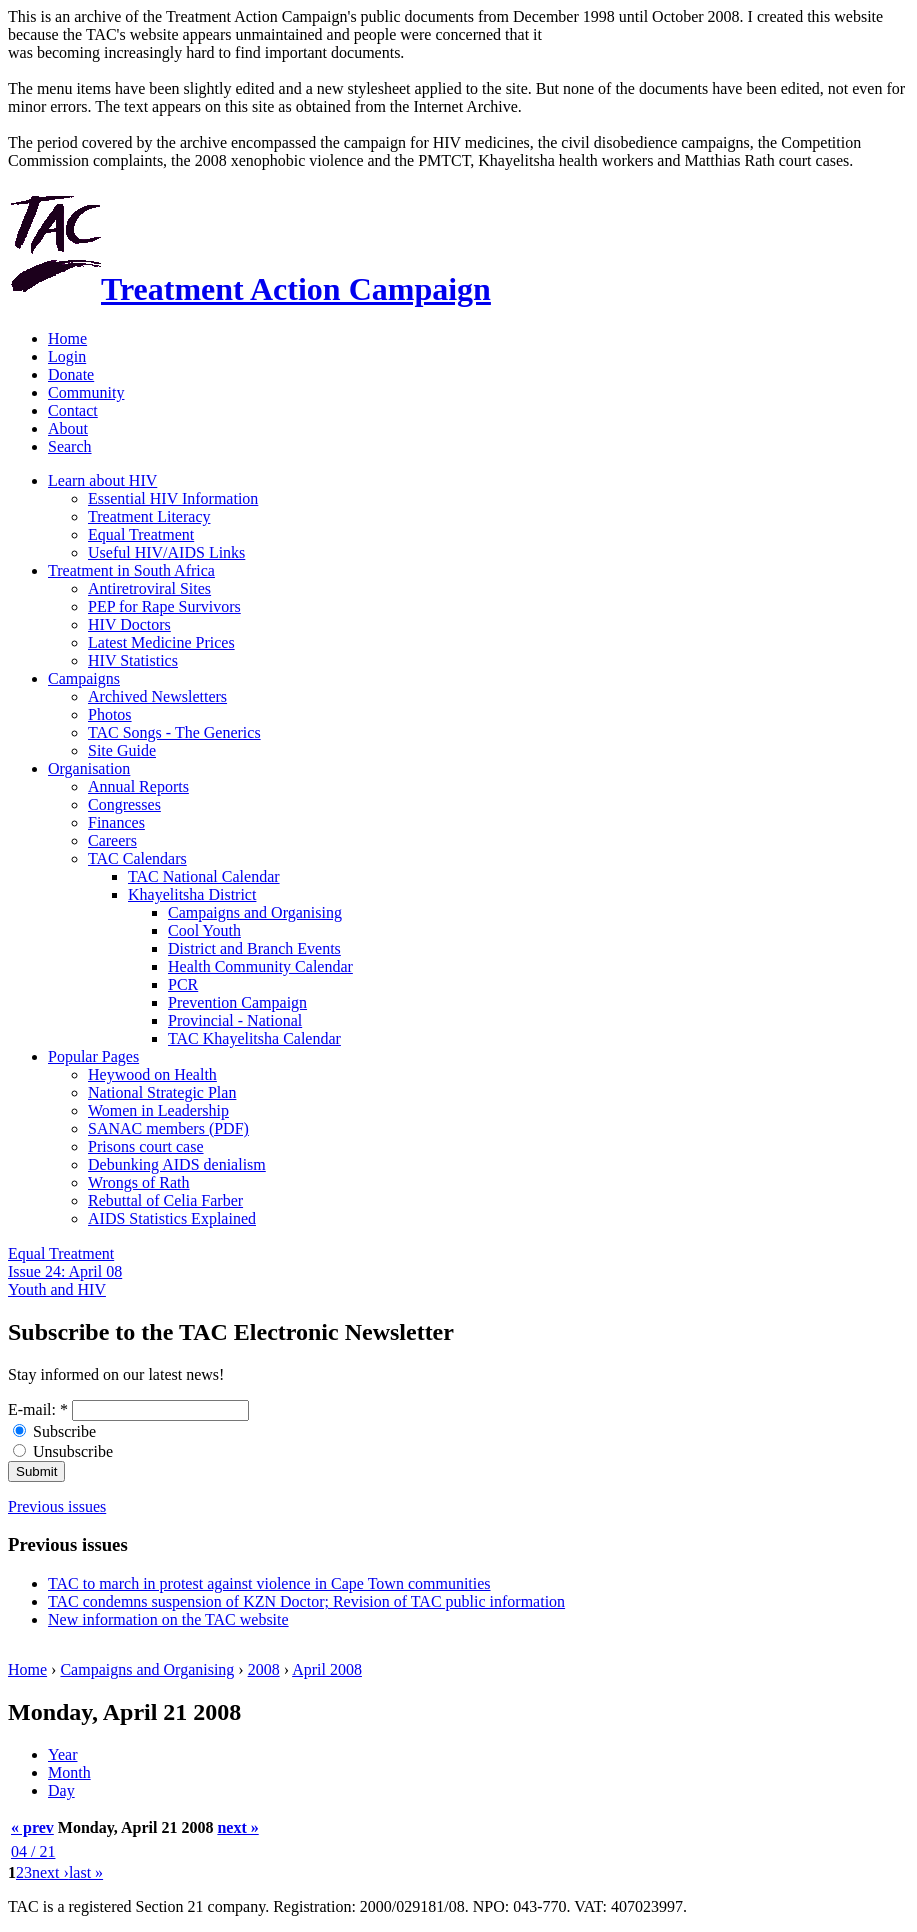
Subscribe (54, 1431)
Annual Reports (138, 786)
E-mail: (38, 1409)
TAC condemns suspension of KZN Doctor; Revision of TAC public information (306, 1601)
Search (70, 446)
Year (62, 1754)
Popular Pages (93, 1056)
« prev (32, 1827)
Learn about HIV (102, 480)
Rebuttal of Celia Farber (165, 1200)
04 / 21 (33, 1851)
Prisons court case (146, 1146)
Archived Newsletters (157, 696)
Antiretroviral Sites (149, 588)
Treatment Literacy (149, 516)
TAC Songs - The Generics (174, 732)
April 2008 (327, 1669)
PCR (183, 984)
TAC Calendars (137, 858)
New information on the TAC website (168, 1619)
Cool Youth (204, 930)
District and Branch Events (254, 948)
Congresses (124, 804)
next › (50, 1872)
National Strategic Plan (162, 1092)
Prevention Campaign (237, 1002)
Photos (110, 714)
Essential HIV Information (173, 498)
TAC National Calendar (204, 876)
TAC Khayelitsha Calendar (254, 1038)
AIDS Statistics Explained (172, 1218)
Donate (71, 374)
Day (61, 1790)
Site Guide (122, 750)
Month (69, 1772)
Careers (112, 840)
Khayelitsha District (192, 894)
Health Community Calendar (260, 966)
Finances (116, 822)
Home (67, 338)
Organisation (89, 768)
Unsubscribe (63, 1451)
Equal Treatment (141, 534)
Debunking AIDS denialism (177, 1164)
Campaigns (84, 678)
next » (237, 1827)
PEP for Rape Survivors (164, 606)
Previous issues (57, 1506)
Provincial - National (235, 1020)
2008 (264, 1669)
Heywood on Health (152, 1074)
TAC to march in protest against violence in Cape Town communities (269, 1583)
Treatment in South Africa (131, 570)
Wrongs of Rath (139, 1182)
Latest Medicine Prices (161, 642)
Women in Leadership (158, 1110)
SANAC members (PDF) (168, 1128)
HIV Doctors (129, 624)
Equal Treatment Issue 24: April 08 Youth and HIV (65, 1271)
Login (67, 356)
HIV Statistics (133, 660)
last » (86, 1872)
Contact (73, 410)
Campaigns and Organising (255, 912)
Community (86, 392)
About (68, 428)
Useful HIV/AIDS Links (166, 552)
